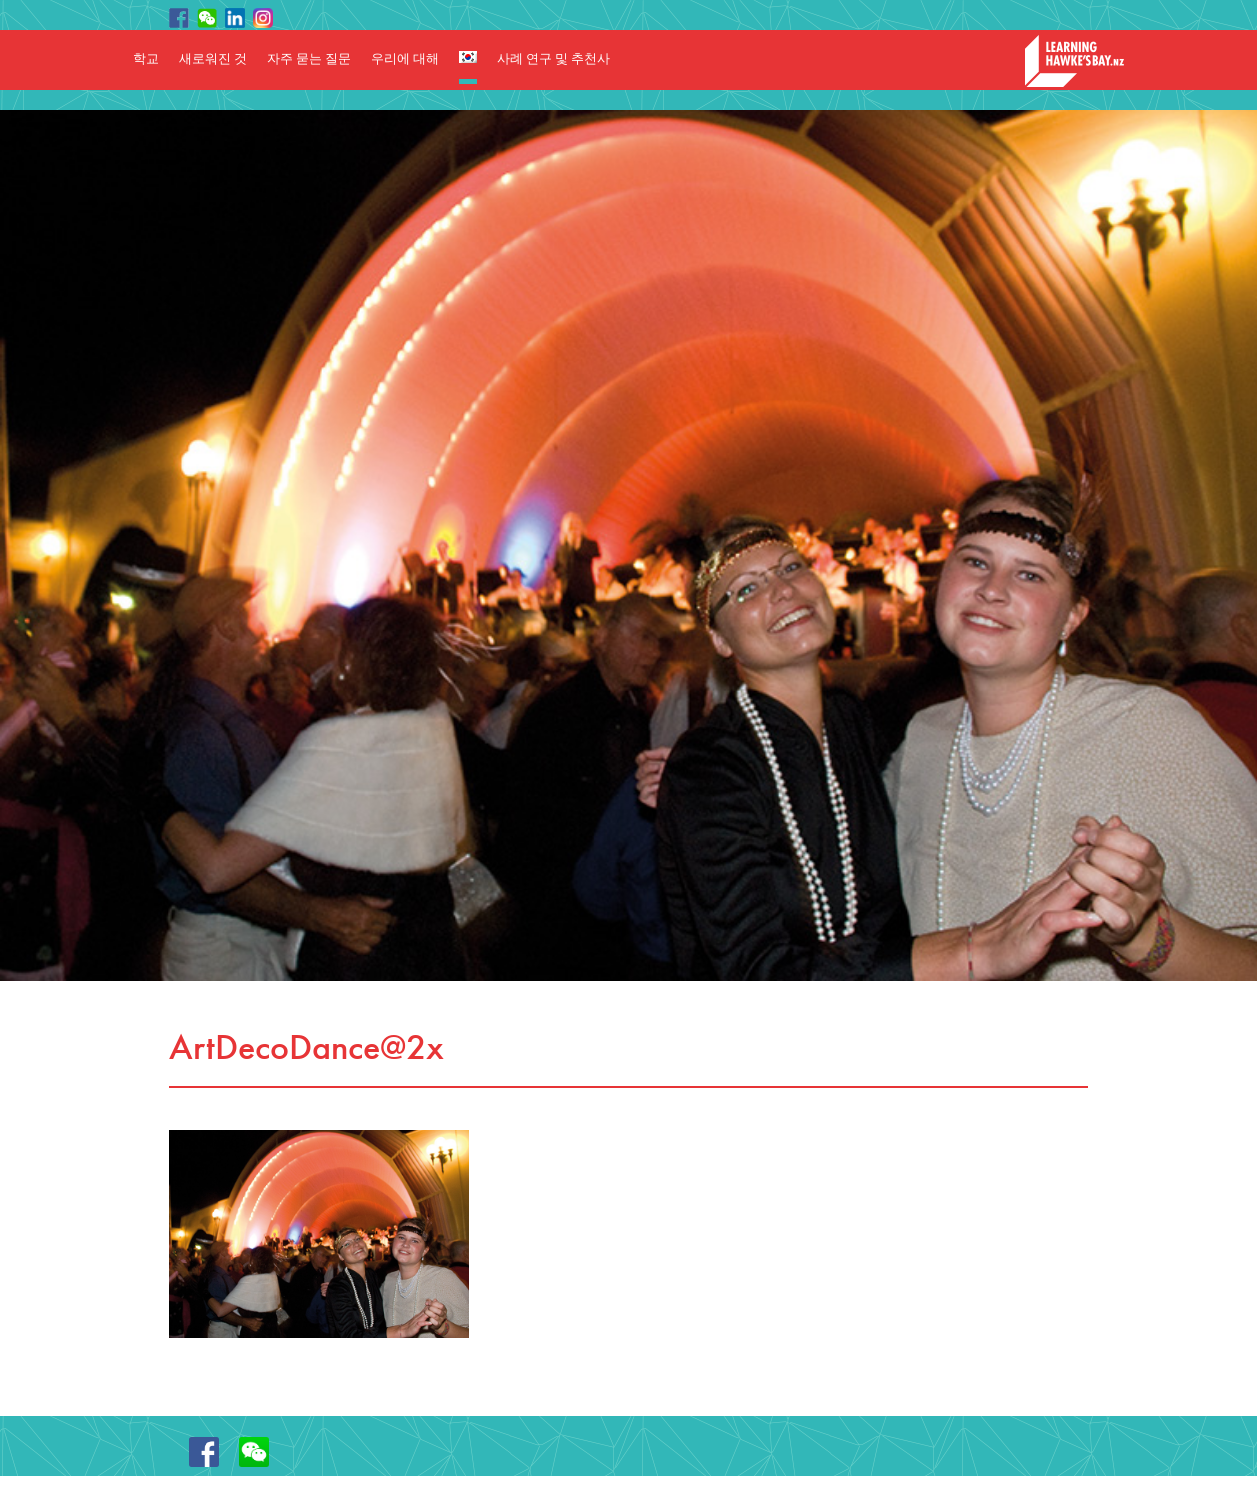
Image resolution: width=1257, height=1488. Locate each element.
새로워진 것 (213, 59)
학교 (146, 59)
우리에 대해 (405, 59)
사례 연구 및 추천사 (553, 59)
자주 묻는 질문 (309, 59)
